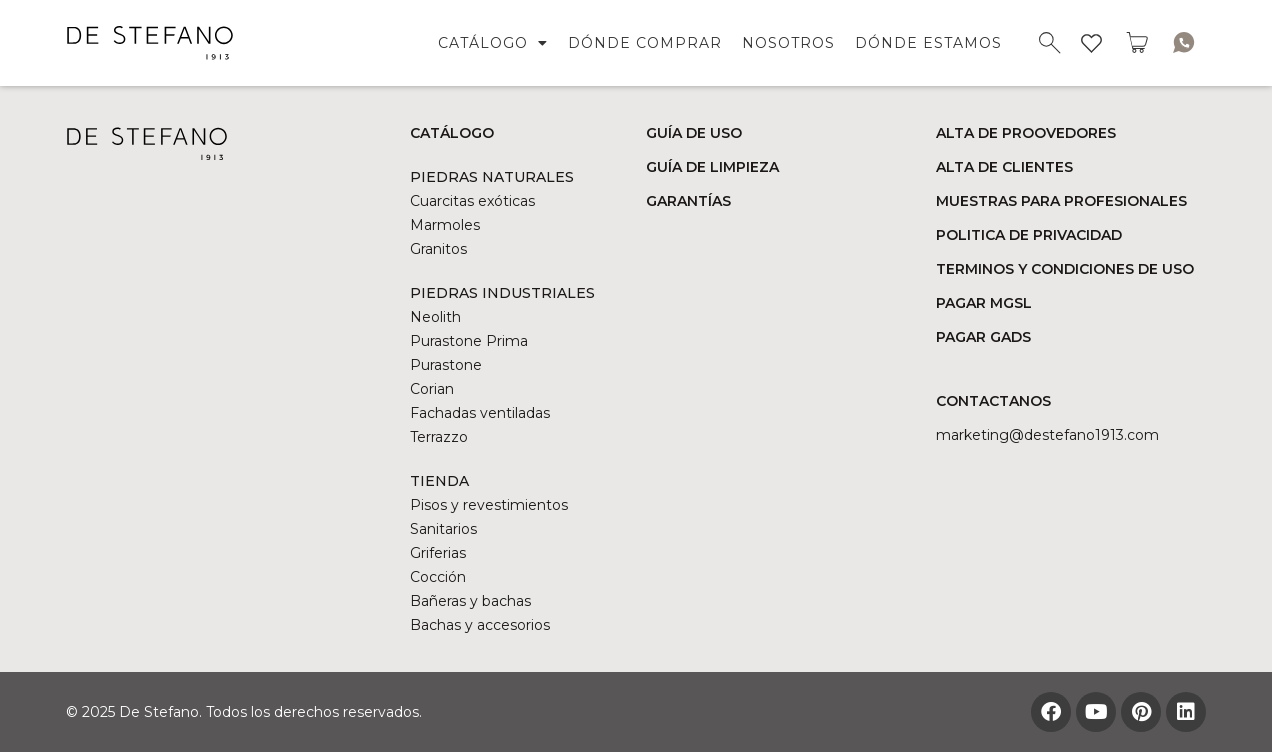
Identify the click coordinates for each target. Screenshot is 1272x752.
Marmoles (445, 225)
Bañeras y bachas (470, 601)
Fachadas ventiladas (480, 413)
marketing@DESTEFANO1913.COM (1047, 435)
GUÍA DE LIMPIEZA (712, 167)
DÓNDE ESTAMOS (928, 43)
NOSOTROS (788, 43)
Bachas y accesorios (480, 625)
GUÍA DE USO (694, 133)
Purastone (446, 365)
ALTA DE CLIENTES (1004, 167)
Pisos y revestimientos (489, 505)
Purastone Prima (469, 341)
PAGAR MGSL (984, 303)
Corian (432, 389)
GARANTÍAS (688, 201)
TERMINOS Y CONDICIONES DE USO (1065, 269)
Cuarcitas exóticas (472, 201)
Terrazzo (439, 437)
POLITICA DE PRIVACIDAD (1029, 235)
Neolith (435, 317)
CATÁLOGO (493, 43)
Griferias (438, 553)
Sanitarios (443, 529)
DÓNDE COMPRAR (645, 43)
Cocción (438, 577)
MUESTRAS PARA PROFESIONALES (1061, 201)
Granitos (438, 249)
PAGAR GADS (983, 337)
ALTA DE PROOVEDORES (1026, 133)
